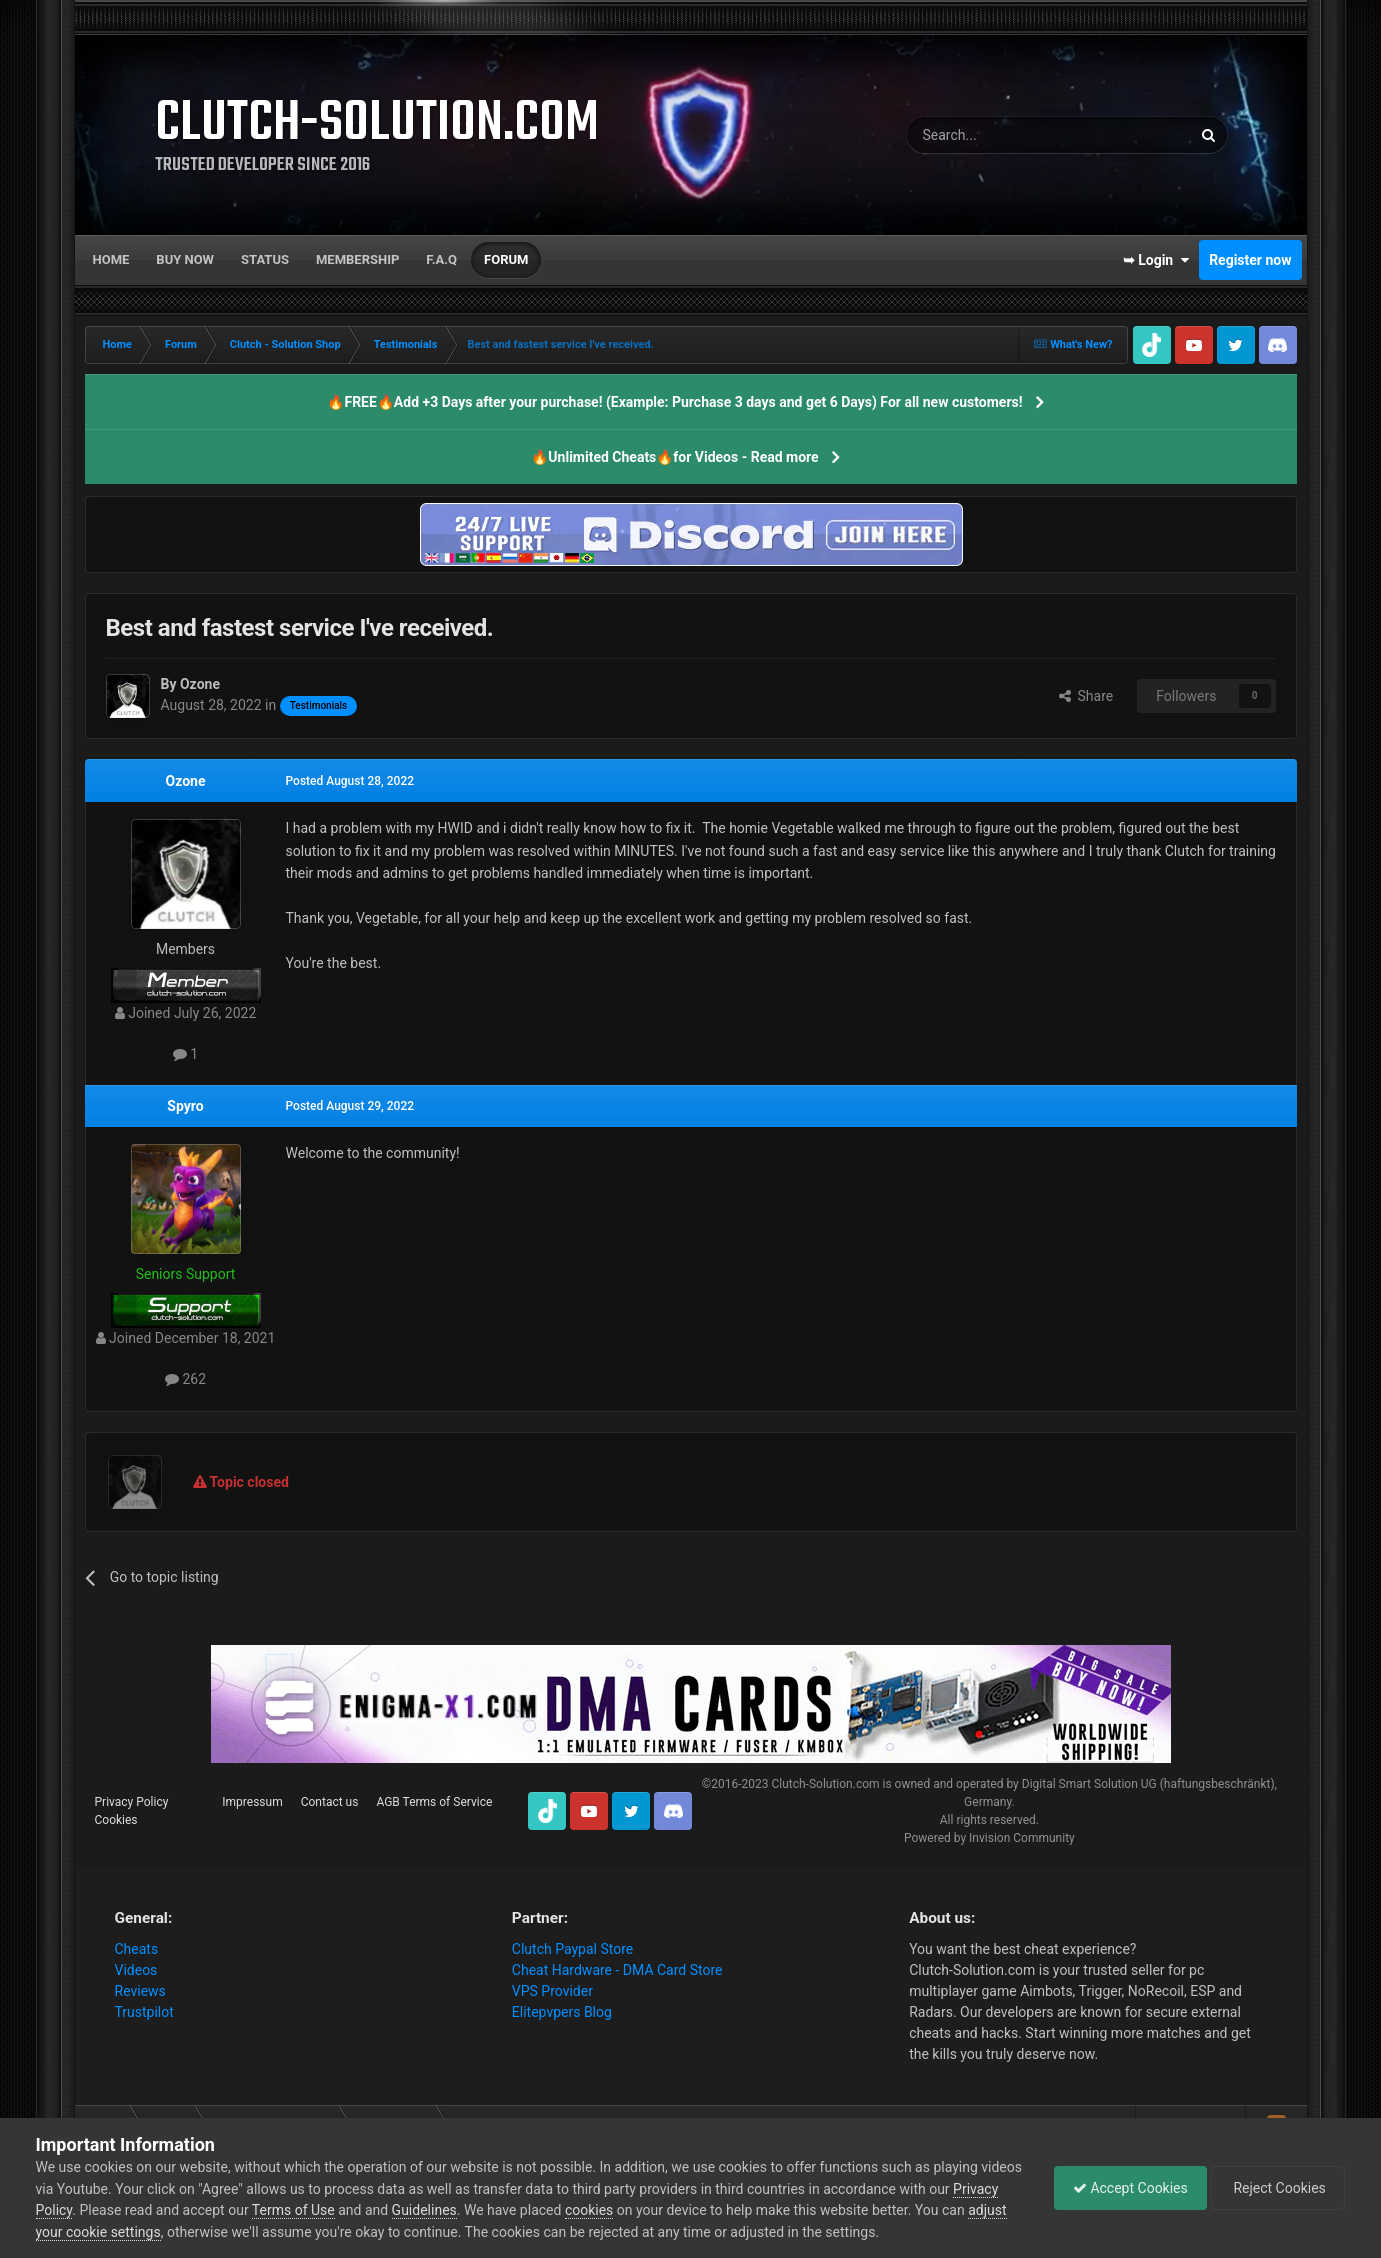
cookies (638, 2210)
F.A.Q (441, 259)
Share (1086, 696)
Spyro (185, 1106)
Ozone (186, 781)
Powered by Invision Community (989, 1838)
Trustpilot (144, 2012)
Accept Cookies (1125, 2188)
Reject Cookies (1276, 2188)
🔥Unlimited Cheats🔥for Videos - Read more (674, 457)
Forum (506, 259)
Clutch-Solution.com (825, 1784)
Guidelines (472, 2210)
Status (265, 259)
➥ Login (1156, 260)
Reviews (140, 1991)
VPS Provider (552, 1991)
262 (185, 1379)
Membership (357, 259)
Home (111, 259)
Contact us (330, 1802)
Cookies (116, 1820)
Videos (136, 1970)
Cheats (137, 1949)
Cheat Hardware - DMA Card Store (617, 1970)
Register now (1250, 260)
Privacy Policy (132, 1802)
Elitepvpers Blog (562, 2012)
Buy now (185, 259)
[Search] (1002, 135)
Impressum (252, 1802)
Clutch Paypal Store (572, 1949)
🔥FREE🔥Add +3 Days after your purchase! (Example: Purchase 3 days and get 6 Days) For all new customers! (674, 402)
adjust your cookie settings (119, 2232)
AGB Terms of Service (434, 1802)
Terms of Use (342, 2210)
